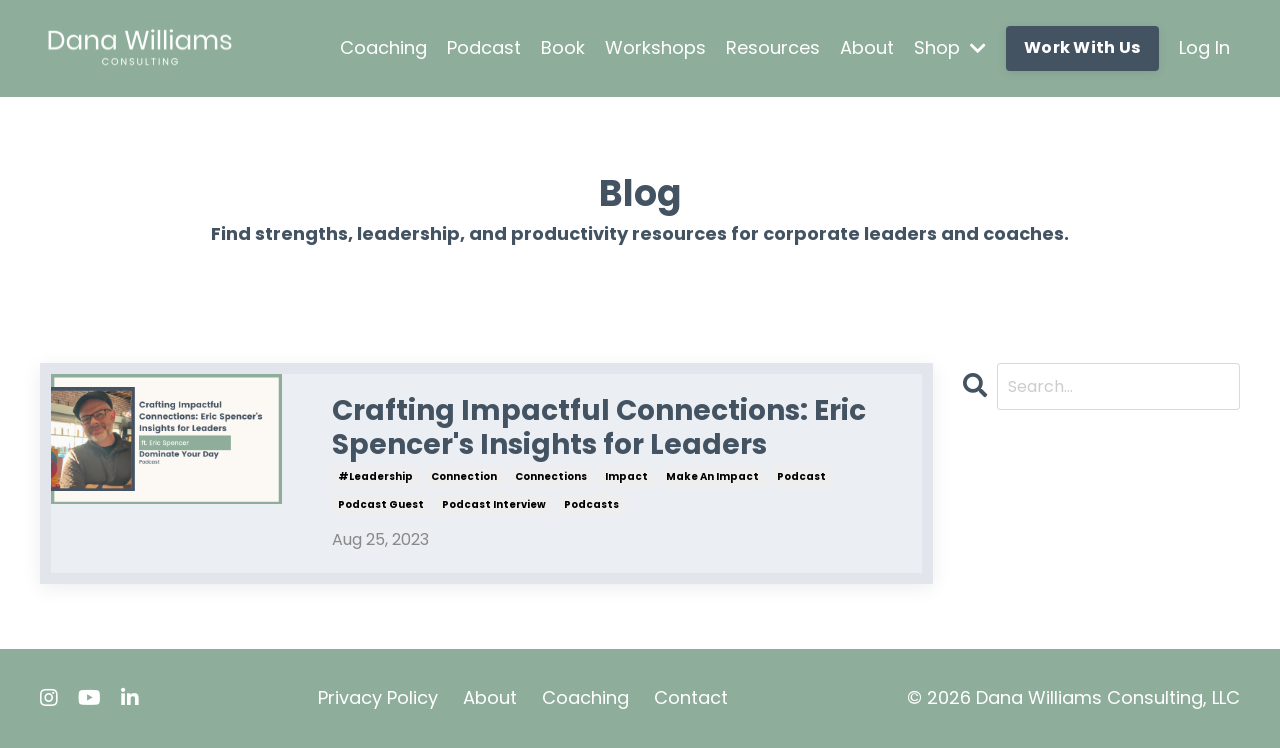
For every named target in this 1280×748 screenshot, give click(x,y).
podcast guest (381, 504)
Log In (1204, 47)
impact (626, 476)
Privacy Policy (378, 697)
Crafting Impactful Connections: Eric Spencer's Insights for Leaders (599, 427)
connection (464, 476)
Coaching (383, 47)
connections (551, 476)
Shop (950, 47)
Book (563, 47)
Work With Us (1082, 47)
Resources (773, 47)
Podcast (484, 47)
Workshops (655, 47)
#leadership (375, 476)
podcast (801, 476)
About (867, 47)
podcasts (591, 504)
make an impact (712, 476)
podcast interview (494, 504)
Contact (691, 697)
